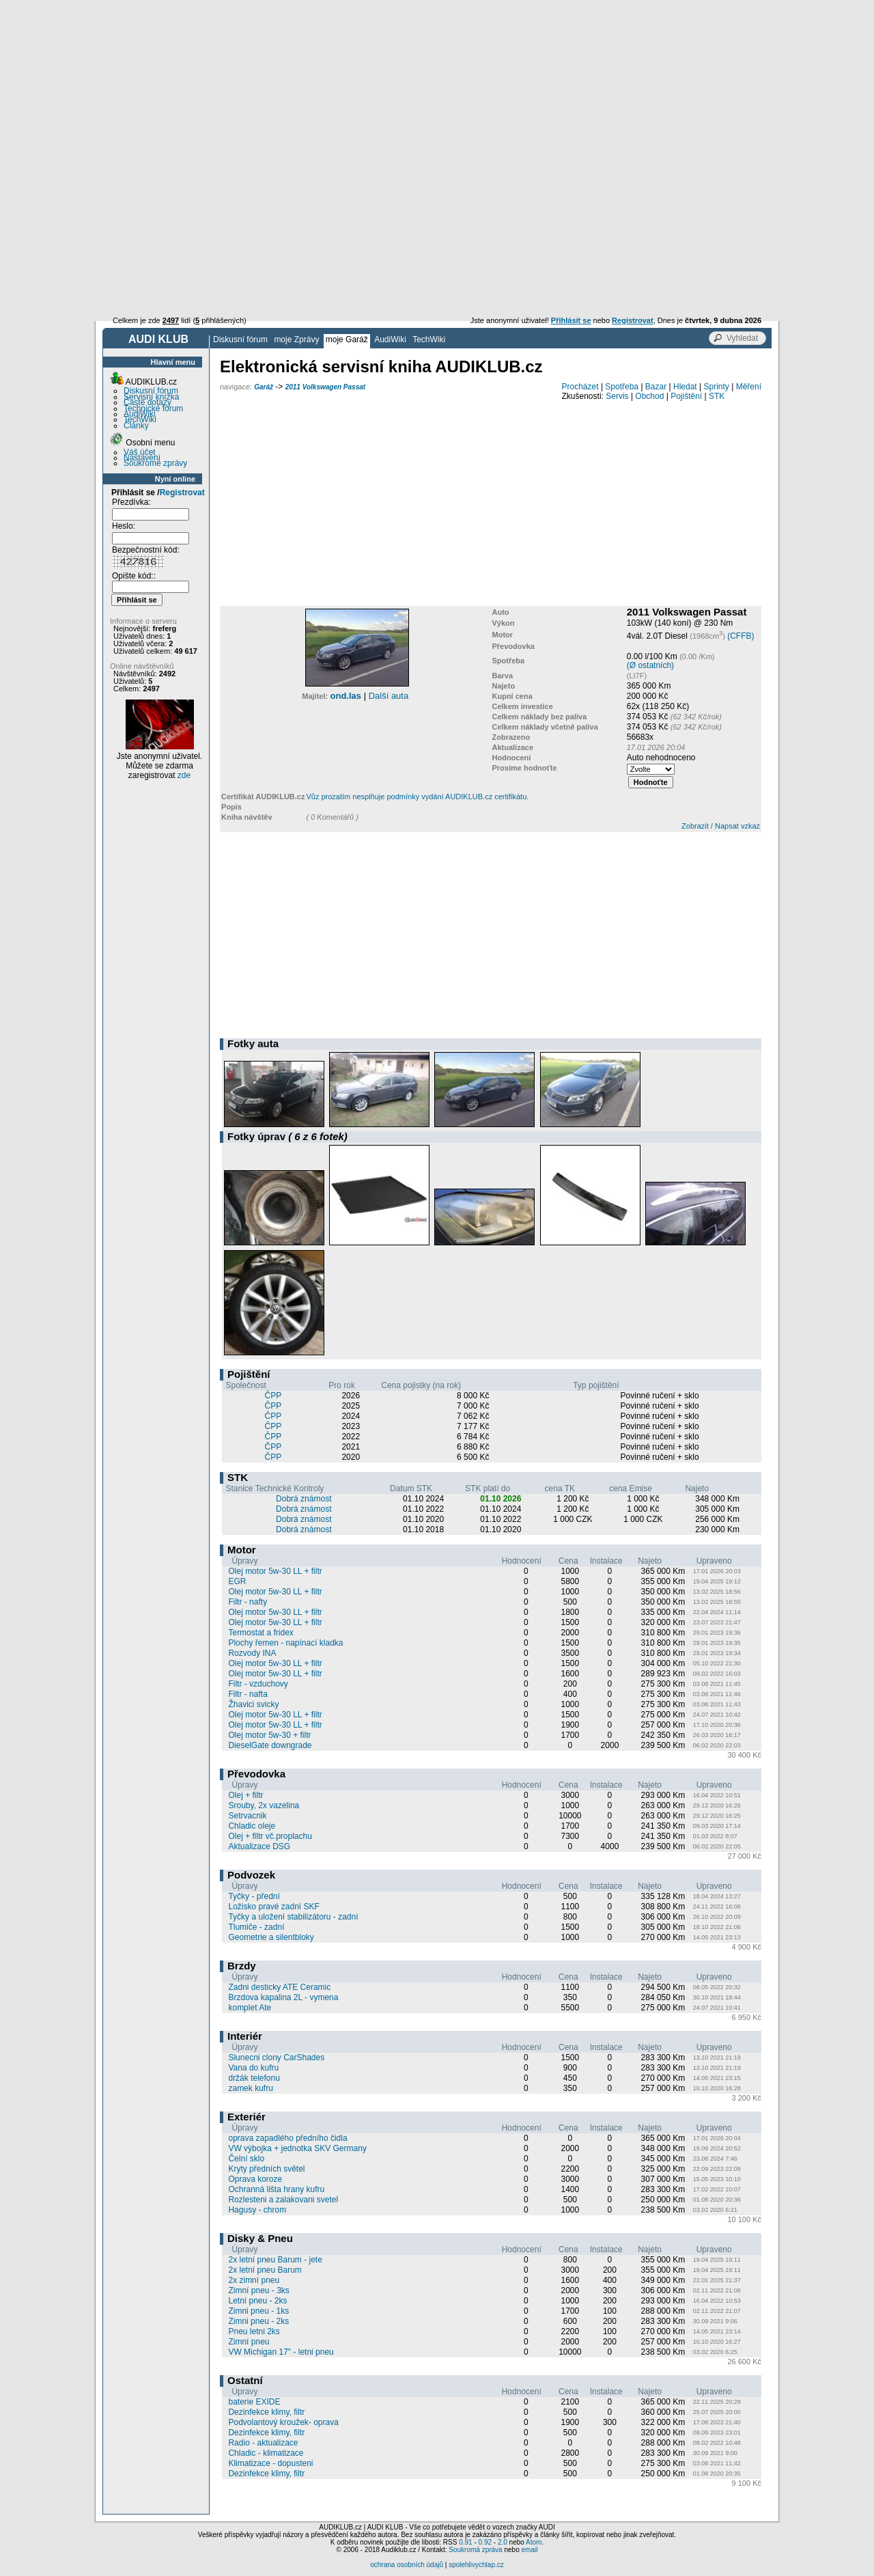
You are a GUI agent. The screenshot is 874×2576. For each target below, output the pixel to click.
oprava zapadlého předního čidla (287, 2138)
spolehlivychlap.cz (476, 2564)
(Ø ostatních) (650, 665)
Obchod (649, 396)
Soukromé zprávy (155, 463)
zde (184, 775)
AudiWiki (390, 339)
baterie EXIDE (254, 2402)
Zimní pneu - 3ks (258, 2290)
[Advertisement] (437, 102)
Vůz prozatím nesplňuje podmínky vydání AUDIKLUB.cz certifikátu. (417, 796)
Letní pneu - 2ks (257, 2300)
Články (136, 425)
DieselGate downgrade (269, 1745)
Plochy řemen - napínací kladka (285, 1643)
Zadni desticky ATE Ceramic (279, 1987)
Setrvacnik (247, 1815)
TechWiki (428, 339)
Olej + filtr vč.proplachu (269, 1836)
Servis (617, 396)
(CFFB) (740, 636)
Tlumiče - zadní (256, 1927)
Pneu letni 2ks (253, 2331)
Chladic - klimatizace (265, 2453)
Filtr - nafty (247, 1602)
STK (716, 396)
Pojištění (686, 396)
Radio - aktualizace (263, 2443)
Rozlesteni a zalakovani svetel (283, 2199)
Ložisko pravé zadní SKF (273, 1906)
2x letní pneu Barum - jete (275, 2260)
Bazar (655, 386)
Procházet (580, 386)
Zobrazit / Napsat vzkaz (720, 826)
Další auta (389, 696)
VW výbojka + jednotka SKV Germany (297, 2148)
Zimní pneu (248, 2341)
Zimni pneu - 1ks (258, 2311)
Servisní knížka (151, 397)
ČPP (273, 1395)
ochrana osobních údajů (406, 2564)
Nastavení (142, 457)
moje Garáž (347, 339)
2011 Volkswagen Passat (325, 387)
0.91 (465, 2542)
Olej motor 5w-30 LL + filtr (275, 1571)
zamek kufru (250, 2088)
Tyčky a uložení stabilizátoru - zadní (293, 1917)
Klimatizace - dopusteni (270, 2463)
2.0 (502, 2542)
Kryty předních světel (266, 2169)
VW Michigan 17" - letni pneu (280, 2352)
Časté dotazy (147, 402)
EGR (237, 1581)
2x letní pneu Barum (264, 2270)
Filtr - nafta (247, 1694)
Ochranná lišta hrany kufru (276, 2189)
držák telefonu (253, 2078)
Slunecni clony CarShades (276, 2057)
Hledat (685, 386)
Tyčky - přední (253, 1896)
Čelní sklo (246, 2158)
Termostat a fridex (260, 1632)
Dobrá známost (303, 1499)
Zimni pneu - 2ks (258, 2321)
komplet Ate (249, 2007)
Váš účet (140, 452)
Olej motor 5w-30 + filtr (269, 1735)
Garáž (263, 387)
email (529, 2549)
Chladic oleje (251, 1826)
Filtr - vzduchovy (257, 1684)
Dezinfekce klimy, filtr (266, 2412)
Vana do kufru (253, 2068)
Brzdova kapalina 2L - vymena (283, 1997)
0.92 (485, 2542)
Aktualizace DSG (259, 1846)
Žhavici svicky (253, 1704)
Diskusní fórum (240, 339)
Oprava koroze (255, 2179)
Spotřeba (621, 386)
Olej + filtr (245, 1795)
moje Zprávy (296, 339)
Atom (533, 2542)
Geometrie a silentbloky (270, 1937)
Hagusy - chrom (257, 2210)
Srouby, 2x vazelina (263, 1805)
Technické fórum (153, 408)
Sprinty (716, 386)
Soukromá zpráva (475, 2549)
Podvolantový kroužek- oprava (283, 2422)
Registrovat (182, 492)
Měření (748, 386)
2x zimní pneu (253, 2280)
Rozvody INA (252, 1653)
